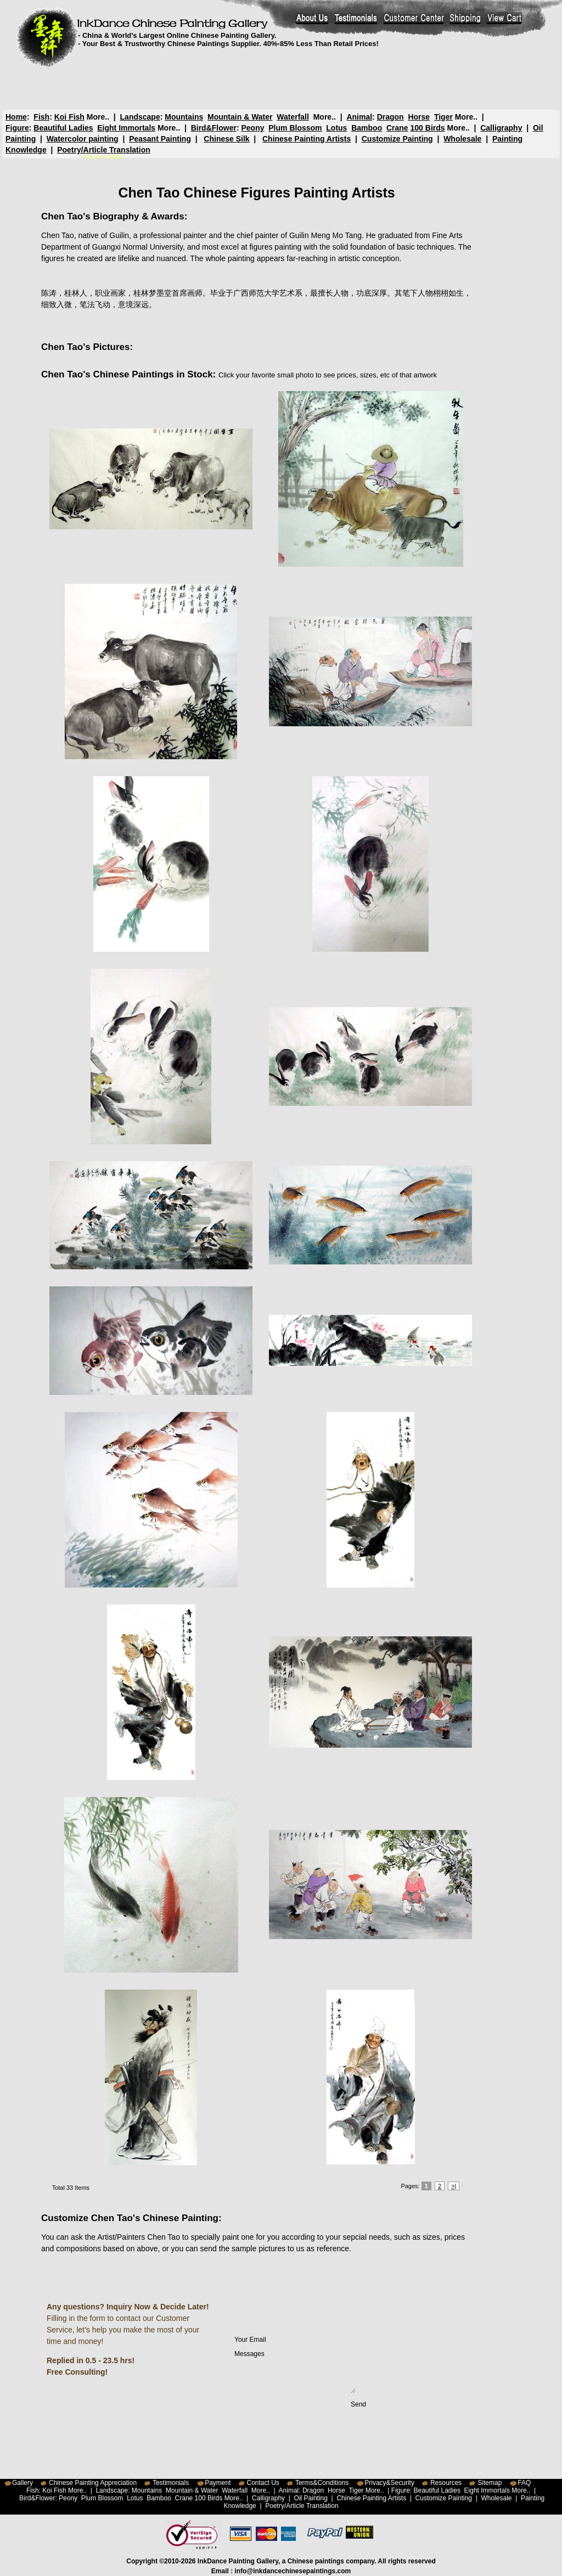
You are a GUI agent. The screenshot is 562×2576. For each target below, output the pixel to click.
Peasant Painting (160, 138)
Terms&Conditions (322, 2483)
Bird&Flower (214, 127)
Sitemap (489, 2483)
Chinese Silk (226, 138)
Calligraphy (501, 127)
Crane (397, 127)
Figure (17, 127)
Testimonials (171, 2483)
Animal (359, 116)
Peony (252, 127)
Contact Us (263, 2483)
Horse (419, 116)
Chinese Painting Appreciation (93, 2483)
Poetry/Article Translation (103, 149)
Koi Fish (69, 116)
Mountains (184, 116)
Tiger (443, 116)
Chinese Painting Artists (306, 138)
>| (453, 2186)
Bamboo (366, 127)
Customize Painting (397, 138)
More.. (98, 116)
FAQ (524, 2483)
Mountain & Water (239, 116)
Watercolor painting (83, 138)
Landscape (140, 116)
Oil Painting (311, 2498)
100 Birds (428, 127)
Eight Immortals (126, 127)
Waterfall (293, 116)
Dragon (389, 116)
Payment (218, 2483)
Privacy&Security (389, 2483)
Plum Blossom (295, 127)
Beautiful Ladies (63, 127)
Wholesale (462, 138)
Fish (41, 116)
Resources (446, 2483)
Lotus (336, 127)
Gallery (22, 2483)
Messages (295, 2371)
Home (16, 116)
